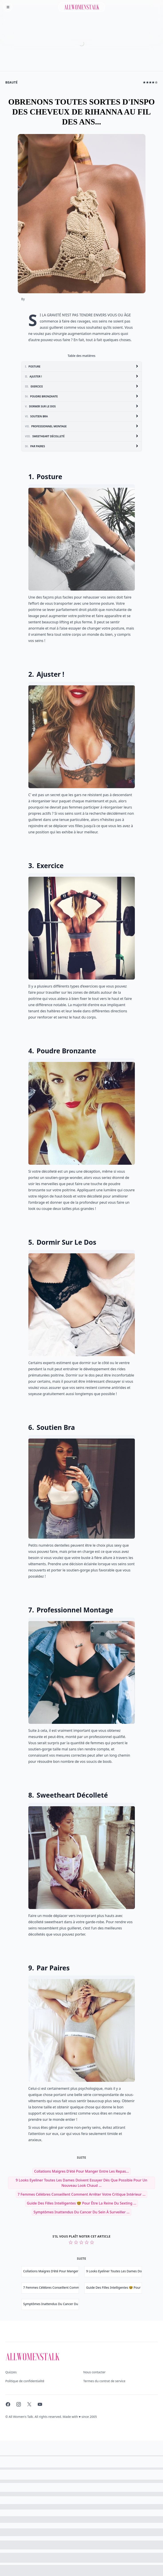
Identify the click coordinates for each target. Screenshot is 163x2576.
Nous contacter (94, 2372)
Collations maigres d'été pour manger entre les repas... (81, 2171)
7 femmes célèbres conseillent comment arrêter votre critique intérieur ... (81, 2194)
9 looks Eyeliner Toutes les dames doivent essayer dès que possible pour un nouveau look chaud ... (81, 2183)
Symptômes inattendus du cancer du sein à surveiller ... (81, 2212)
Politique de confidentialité (24, 2381)
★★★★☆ (150, 82)
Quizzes (11, 2372)
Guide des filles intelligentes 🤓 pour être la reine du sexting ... (81, 2203)
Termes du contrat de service (104, 2381)
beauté (11, 82)
